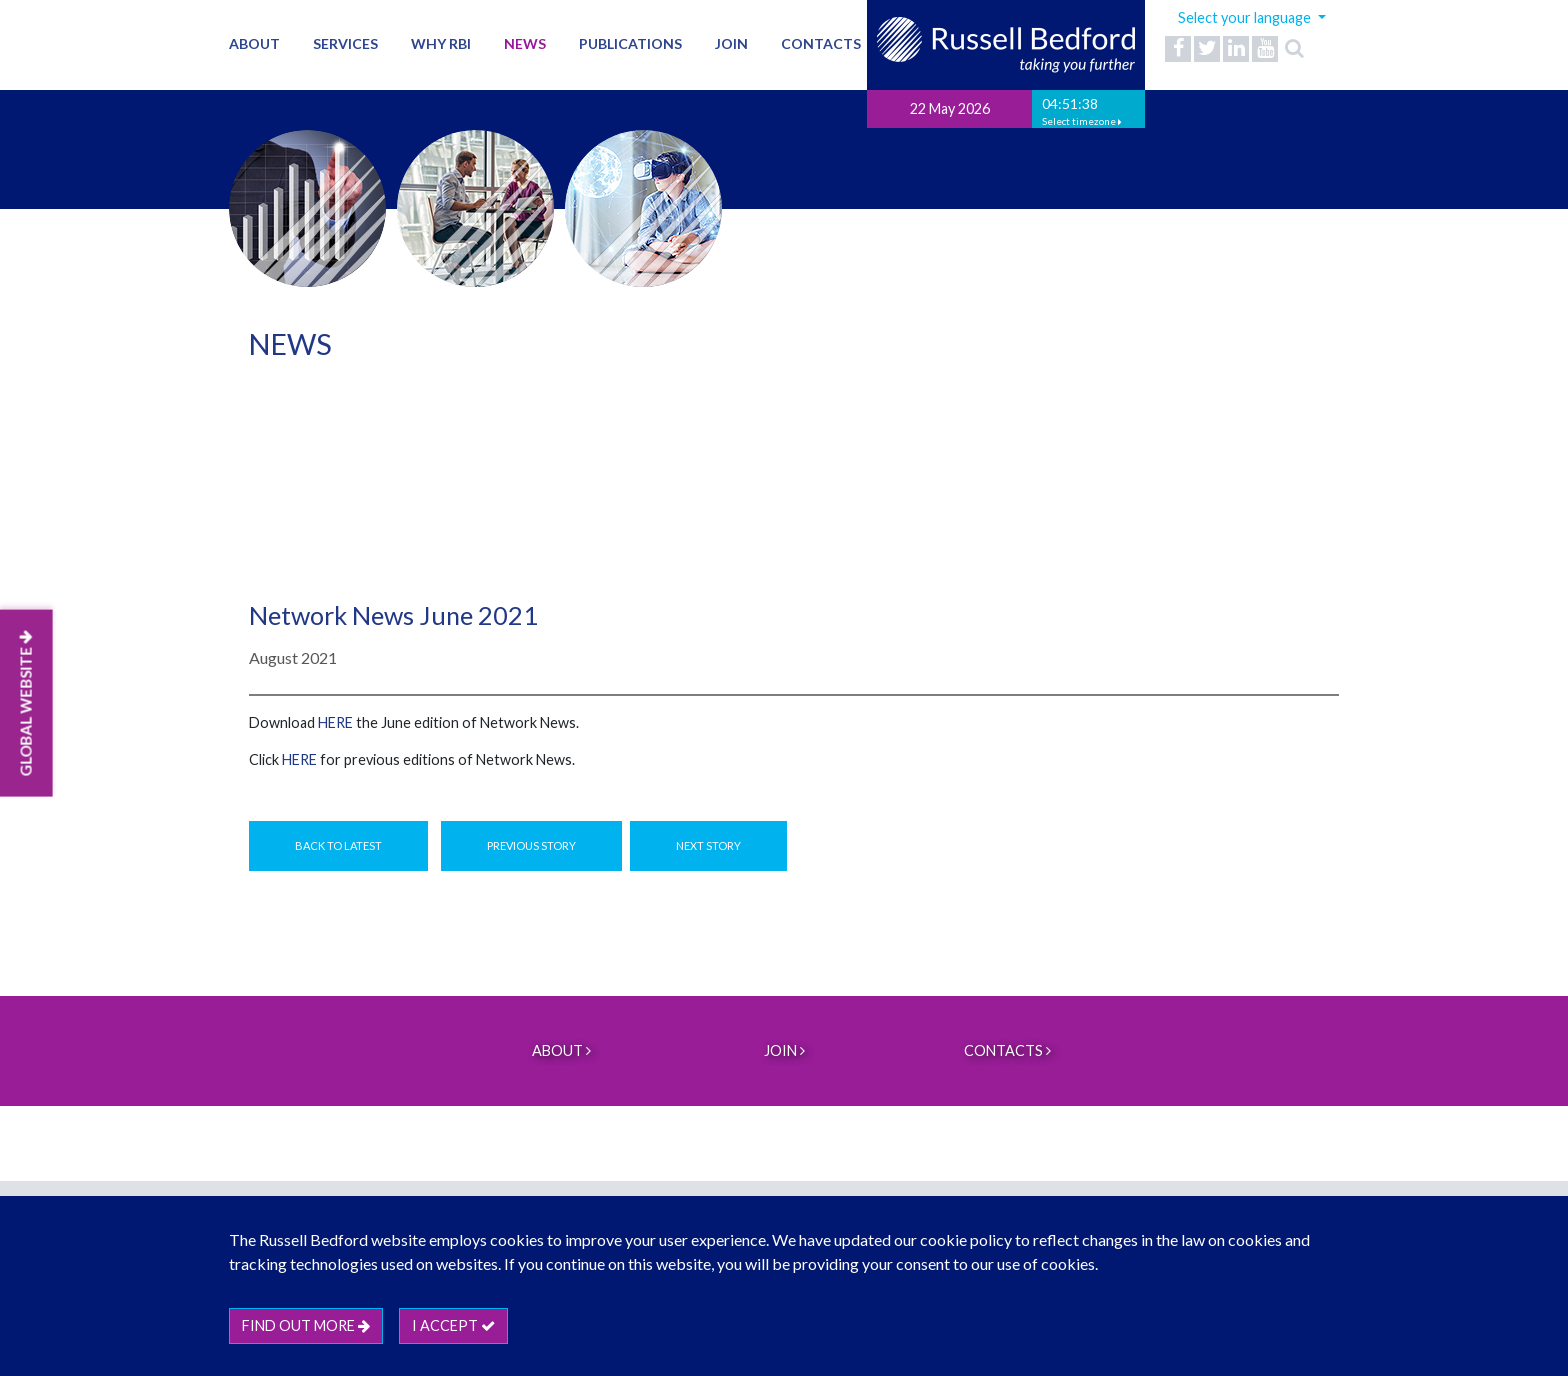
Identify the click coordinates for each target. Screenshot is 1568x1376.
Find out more (306, 1325)
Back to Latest (338, 845)
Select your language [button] (1246, 17)
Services (345, 43)
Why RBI (441, 43)
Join (731, 43)
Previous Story (531, 845)
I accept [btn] (453, 1325)
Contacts (821, 43)
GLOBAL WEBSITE (26, 703)
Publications (630, 43)
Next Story (708, 845)
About (254, 43)
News (525, 43)
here (335, 722)
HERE (299, 759)
